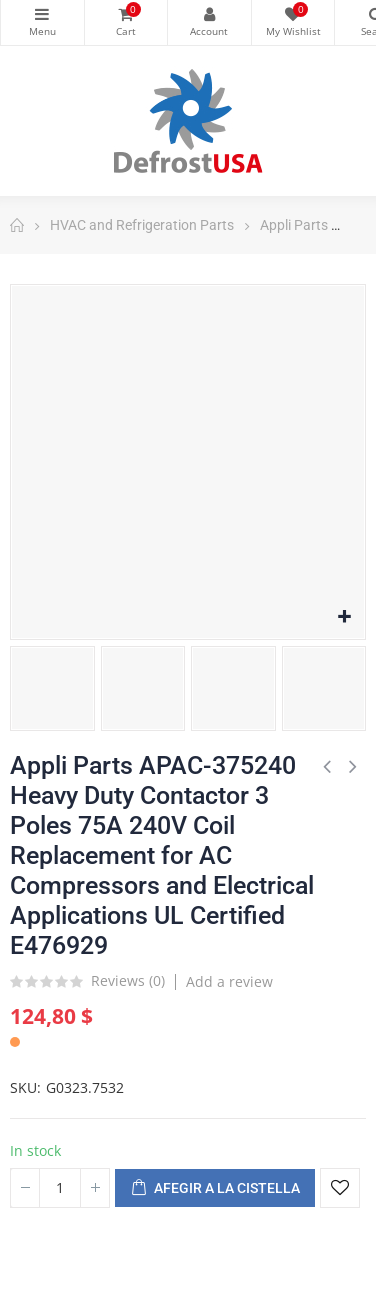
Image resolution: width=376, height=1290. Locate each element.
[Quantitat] (60, 1188)
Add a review (229, 981)
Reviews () (128, 982)
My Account (209, 14)
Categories (42, 14)
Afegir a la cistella (215, 1189)
